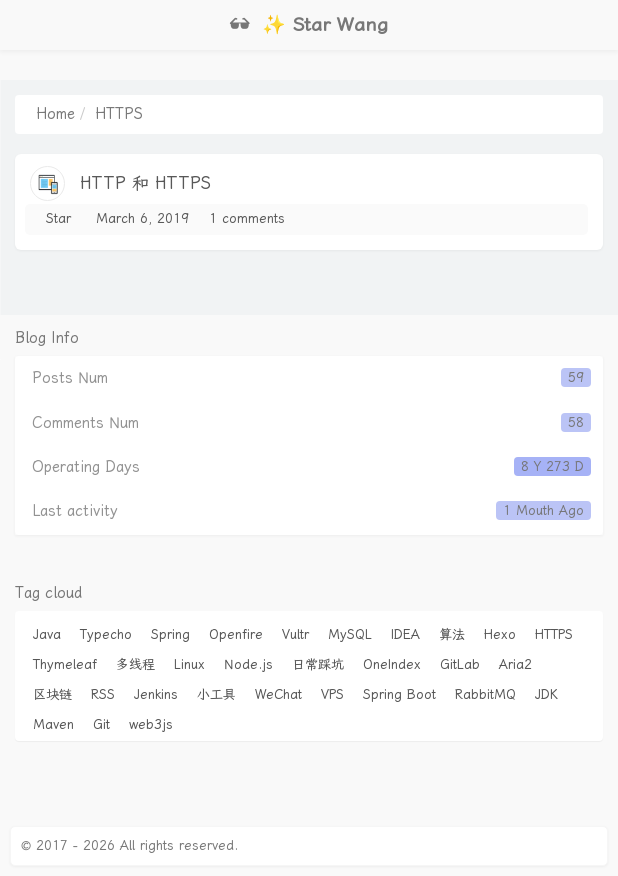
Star (58, 218)
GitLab (460, 664)
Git (101, 724)
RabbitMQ (485, 694)
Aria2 (515, 664)
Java (47, 634)
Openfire (236, 634)
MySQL (350, 634)
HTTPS (554, 634)
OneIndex (392, 664)
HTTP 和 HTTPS (145, 183)
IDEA (405, 634)
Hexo (500, 634)
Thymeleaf (65, 664)
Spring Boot (399, 694)
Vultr (295, 634)
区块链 (52, 694)
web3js (151, 724)
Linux (189, 664)
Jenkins (156, 694)
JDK (546, 694)
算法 (452, 634)
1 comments (247, 218)
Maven (53, 724)
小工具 (216, 694)
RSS (103, 694)
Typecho (106, 634)
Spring (170, 634)
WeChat (278, 694)
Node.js (248, 664)
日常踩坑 (318, 664)
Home (55, 114)
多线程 (135, 664)
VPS (332, 694)
